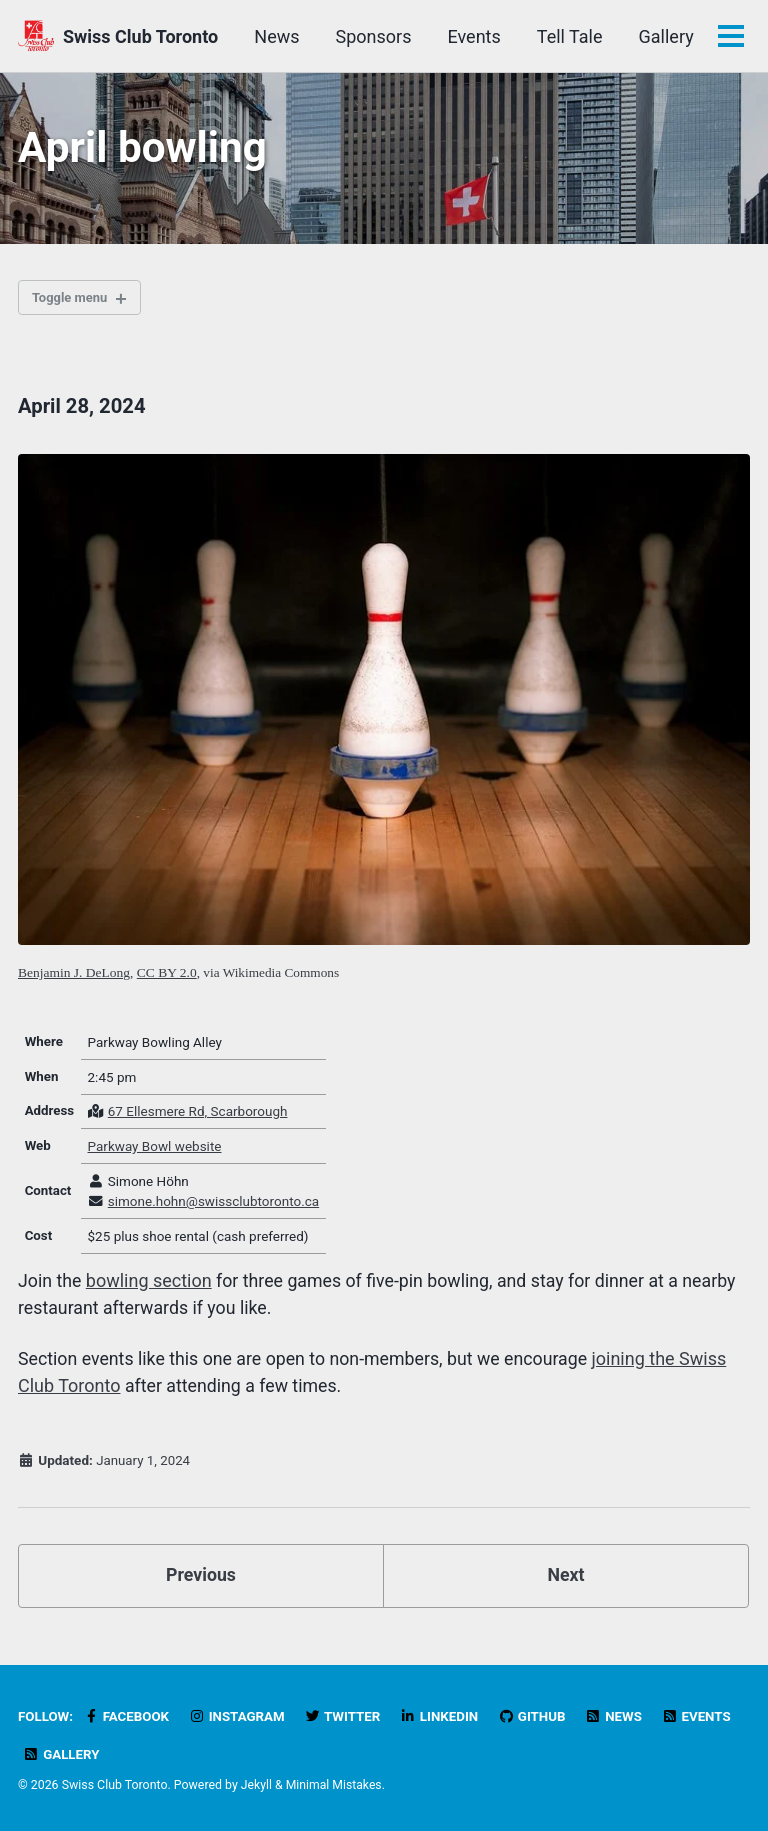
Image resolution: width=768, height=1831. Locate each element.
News (367, 36)
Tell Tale (660, 36)
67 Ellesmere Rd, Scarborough (199, 1117)
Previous (201, 1580)
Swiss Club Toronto (140, 36)
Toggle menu (72, 301)
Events (564, 36)
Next (566, 1580)
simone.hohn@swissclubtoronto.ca (214, 1206)
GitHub (537, 1718)
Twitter (345, 1718)
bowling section (150, 1286)
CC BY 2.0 (167, 976)
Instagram (238, 1718)
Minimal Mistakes (334, 1786)
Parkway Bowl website (156, 1151)
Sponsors (464, 36)
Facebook (127, 1718)
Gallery (61, 1755)
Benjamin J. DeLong (74, 976)
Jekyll (257, 1786)
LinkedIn (443, 1718)
